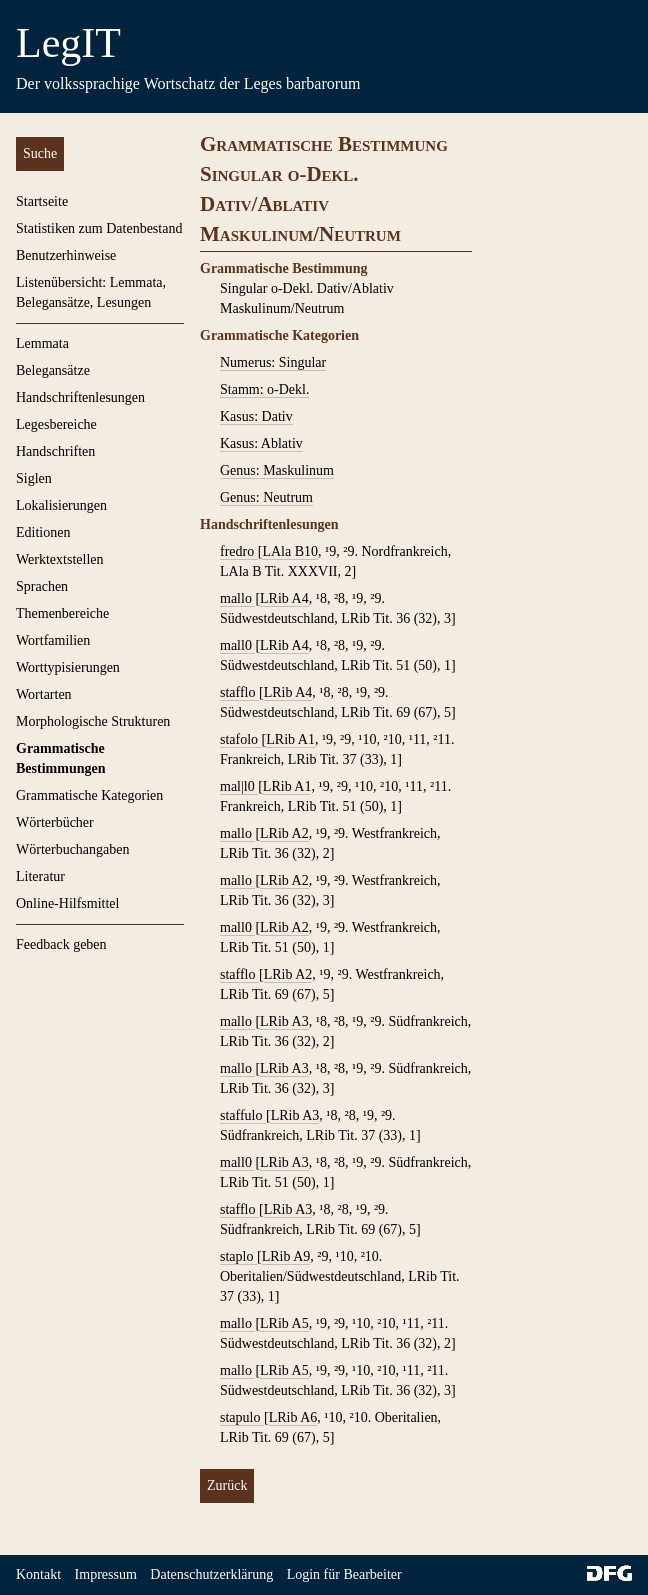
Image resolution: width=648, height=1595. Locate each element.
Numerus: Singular (273, 362)
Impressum (106, 1574)
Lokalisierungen (61, 505)
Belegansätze (53, 370)
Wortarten (44, 694)
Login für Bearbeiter (344, 1574)
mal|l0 (239, 786)
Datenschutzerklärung (211, 1574)
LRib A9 (286, 1256)
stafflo (239, 692)
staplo (238, 1256)
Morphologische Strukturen (93, 721)
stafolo (241, 739)
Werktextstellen (60, 559)
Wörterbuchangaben (73, 849)
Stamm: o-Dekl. (264, 389)
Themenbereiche (62, 613)
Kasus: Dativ (256, 416)
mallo (237, 598)
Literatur (40, 876)
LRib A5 (284, 1323)
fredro (239, 551)
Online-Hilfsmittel (67, 903)
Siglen (34, 478)
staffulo (243, 1115)
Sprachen (42, 586)
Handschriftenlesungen (80, 397)
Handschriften (55, 451)
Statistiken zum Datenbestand (99, 228)
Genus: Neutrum (266, 497)
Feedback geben (61, 944)
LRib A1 (290, 739)
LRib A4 (284, 598)
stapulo (242, 1417)
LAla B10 (290, 551)
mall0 (237, 645)
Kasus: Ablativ (261, 443)
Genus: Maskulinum (277, 470)
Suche (40, 153)
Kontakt (38, 1574)
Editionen (43, 532)
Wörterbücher (55, 822)
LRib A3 (284, 1021)
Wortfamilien (53, 640)
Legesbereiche (56, 424)
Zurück (227, 1485)
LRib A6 (293, 1417)
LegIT (68, 43)
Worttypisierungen (68, 667)
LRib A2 (284, 833)
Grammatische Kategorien (89, 795)
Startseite (42, 201)
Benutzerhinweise (66, 255)
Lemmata (42, 343)
